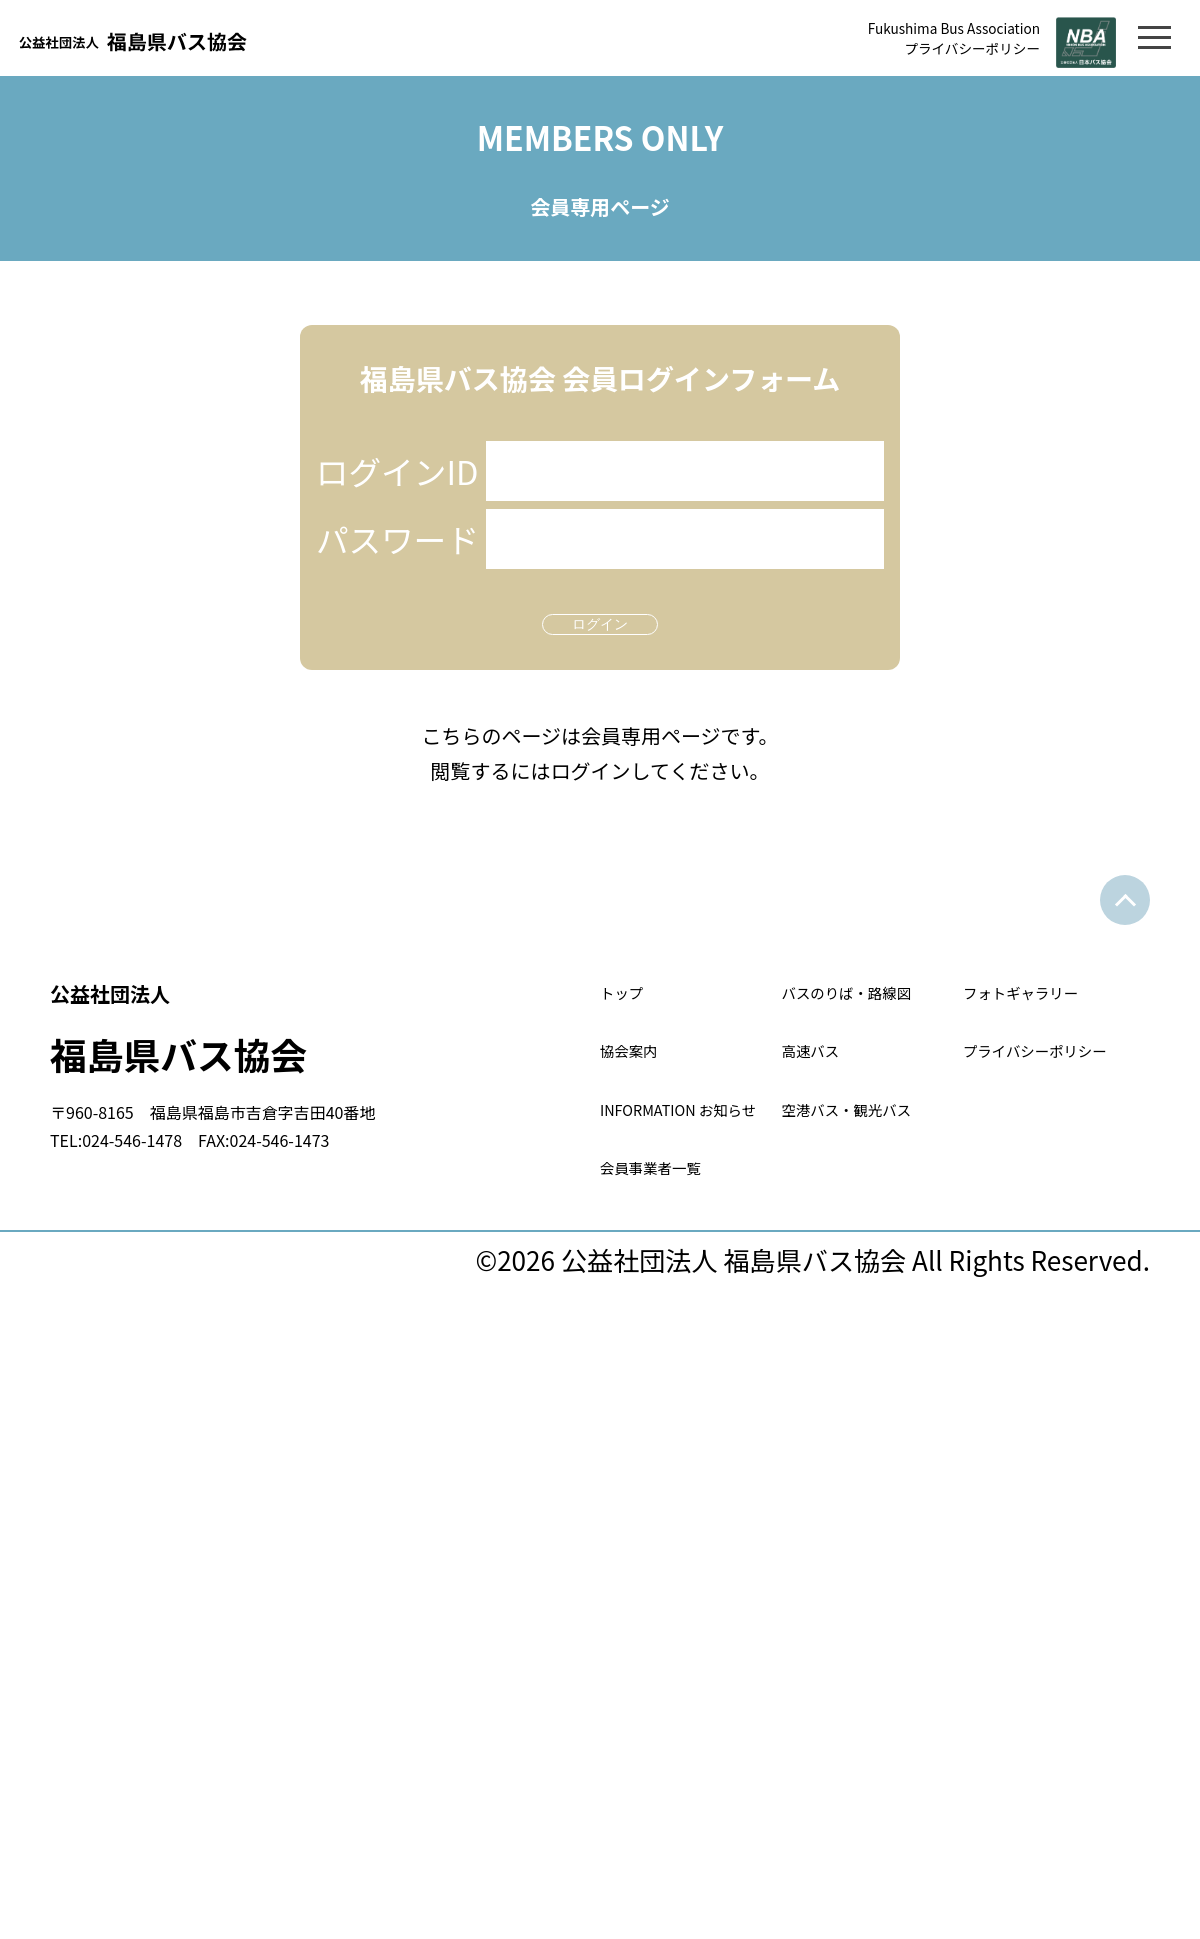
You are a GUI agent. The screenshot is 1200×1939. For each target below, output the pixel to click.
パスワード (399, 566)
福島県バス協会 (325, 1071)
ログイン (600, 653)
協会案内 (653, 1167)
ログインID (399, 497)
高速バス (835, 1167)
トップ (640, 1039)
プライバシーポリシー (915, 49)
